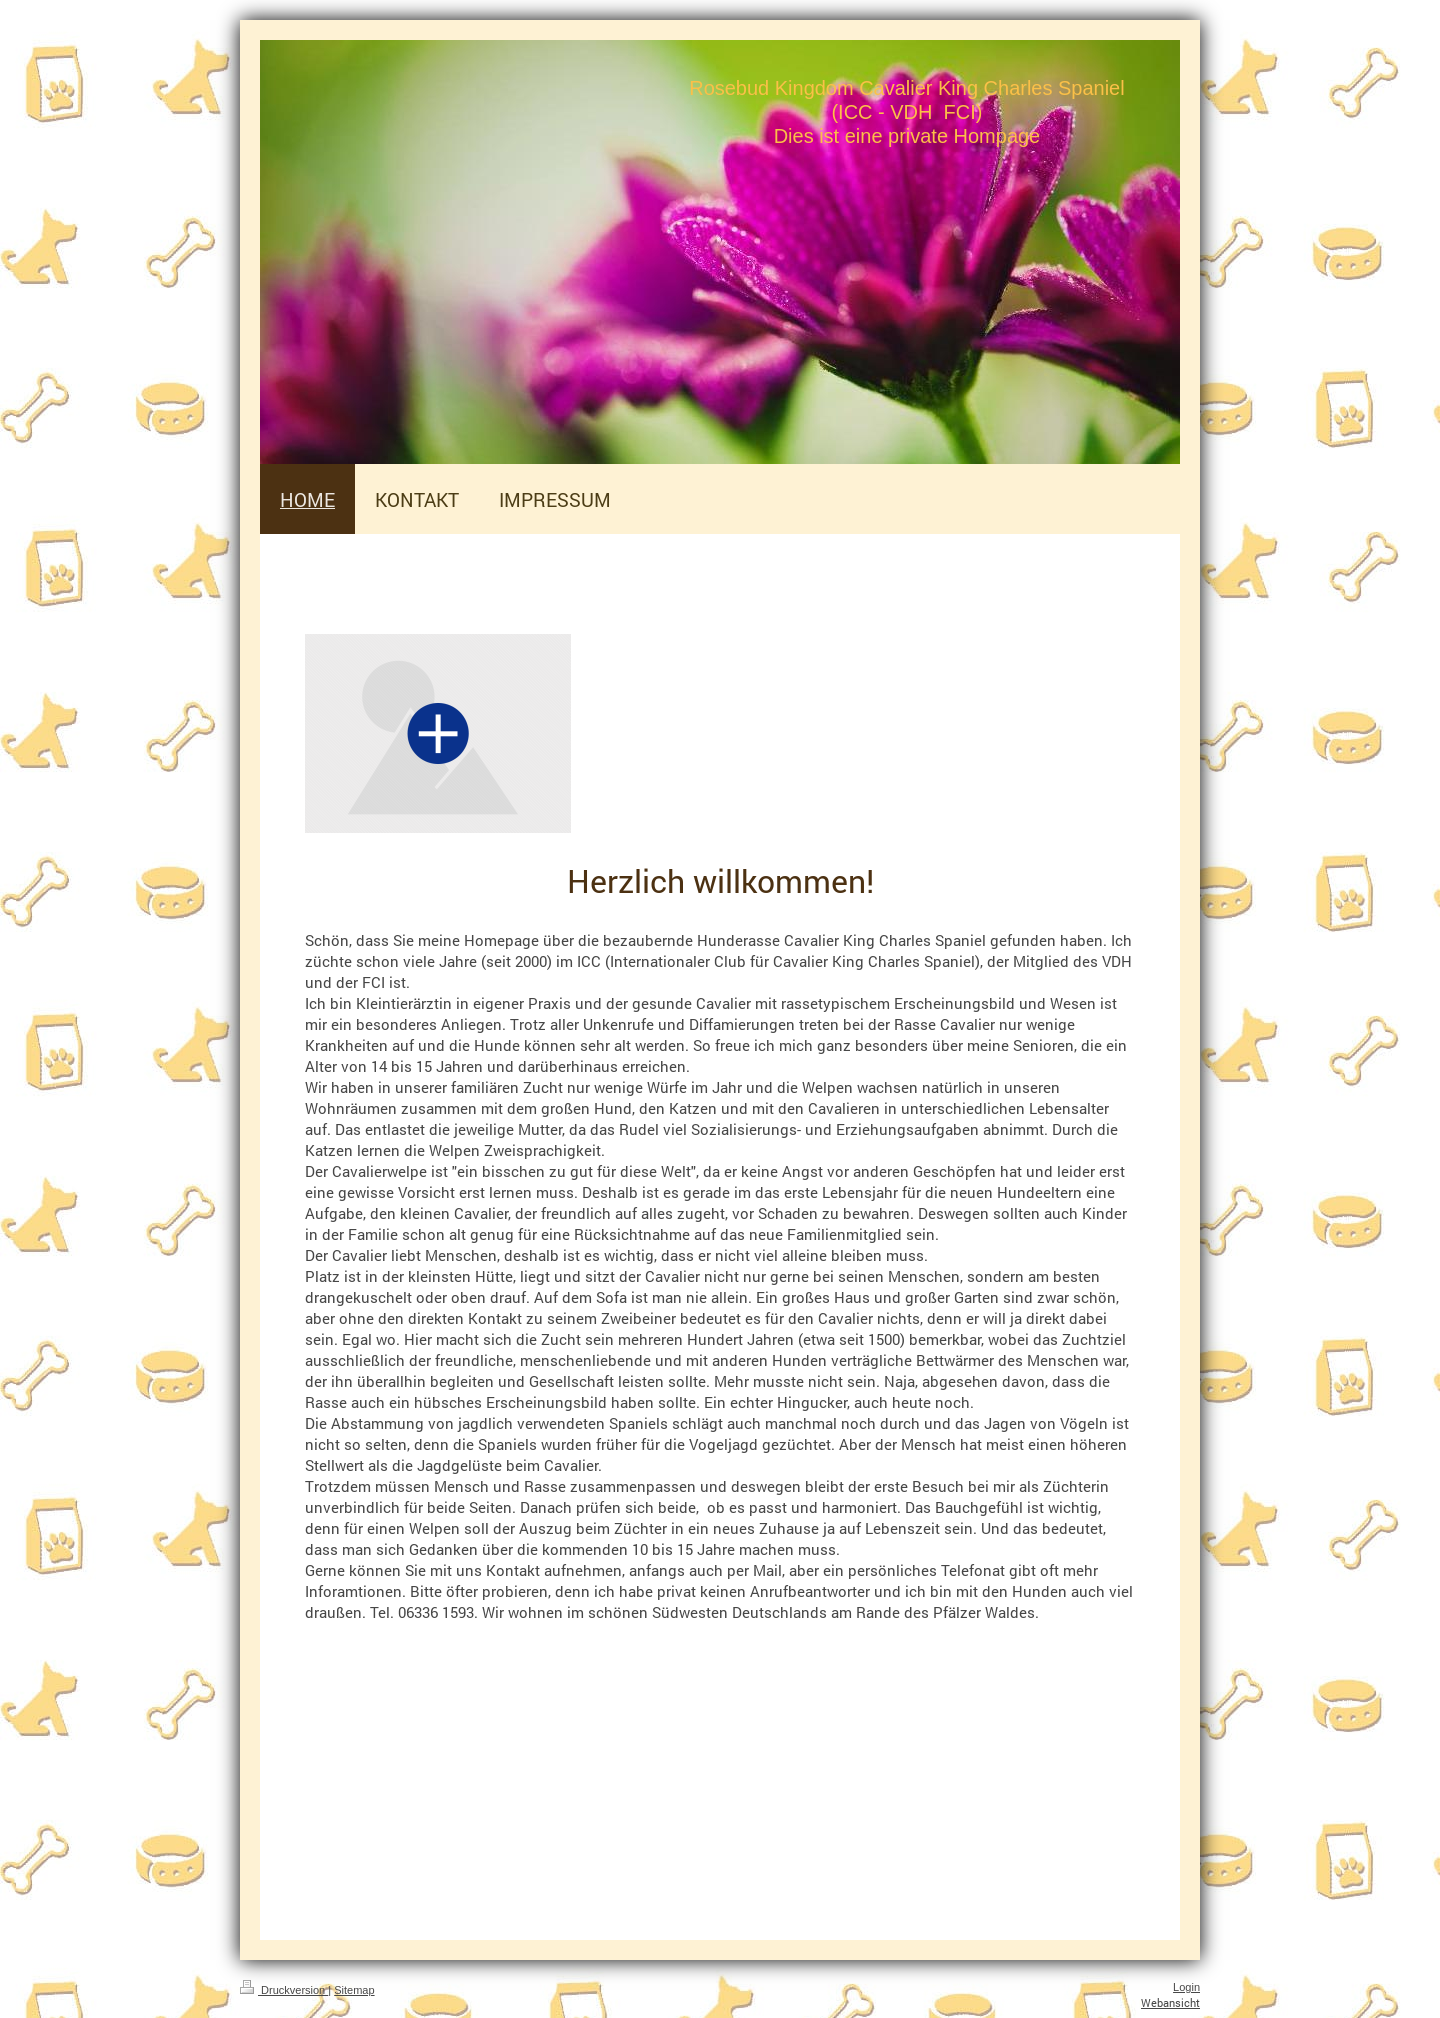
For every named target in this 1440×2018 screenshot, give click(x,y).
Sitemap (354, 1990)
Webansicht (1170, 2002)
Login (1186, 1987)
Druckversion (284, 1990)
